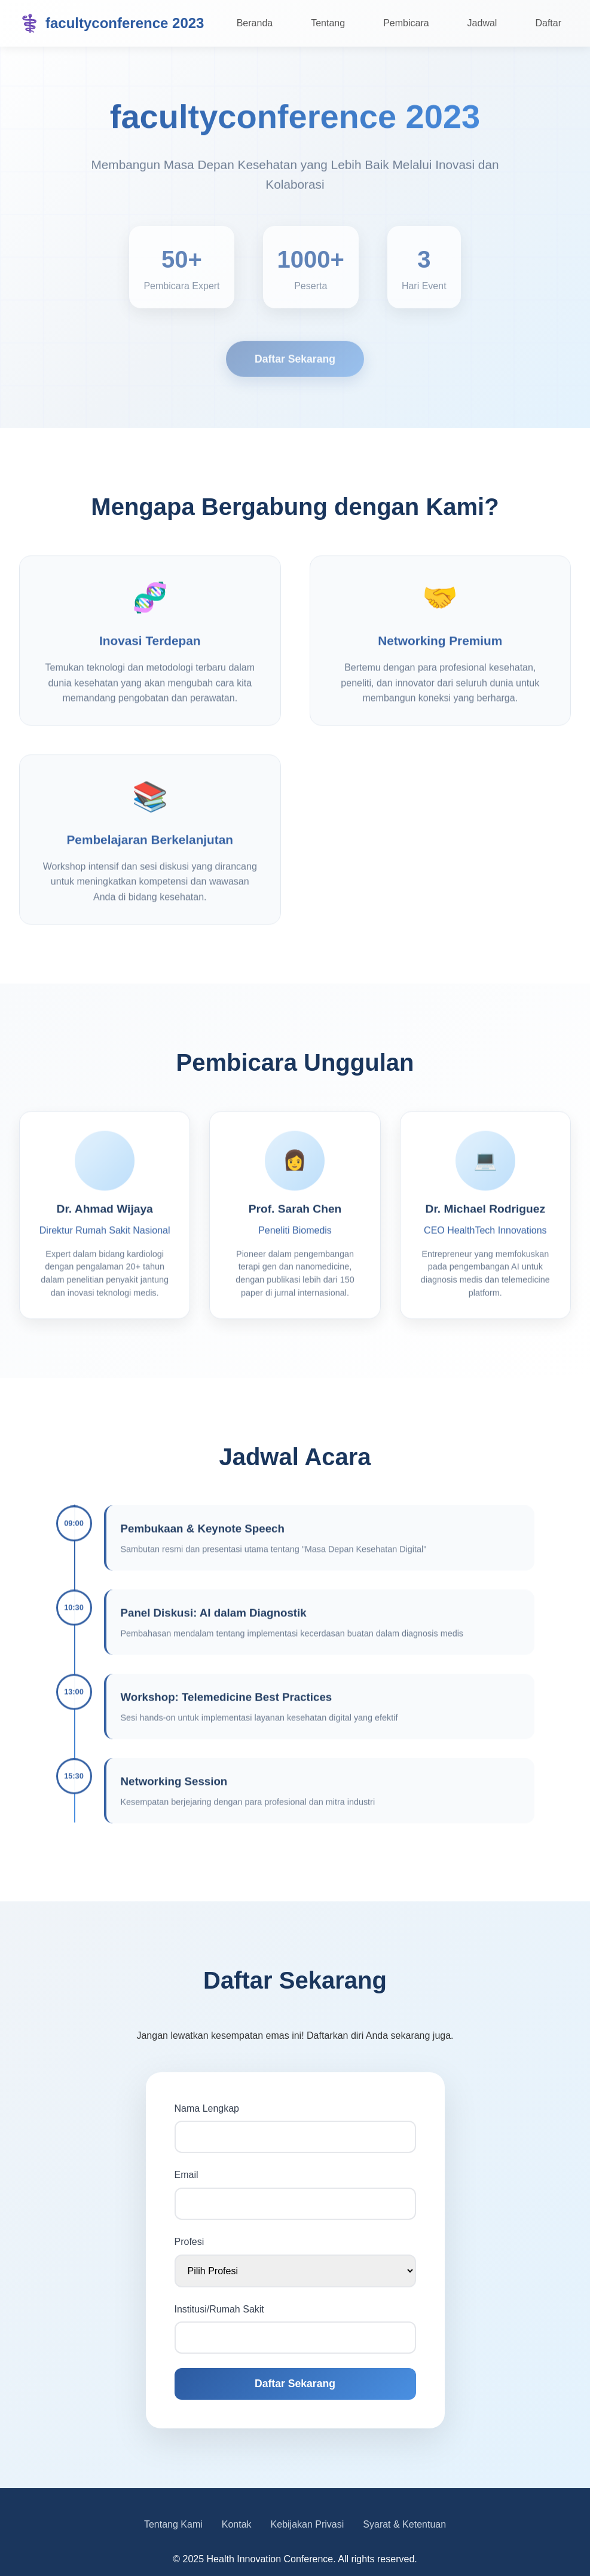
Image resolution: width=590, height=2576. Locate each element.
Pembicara (406, 23)
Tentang (328, 23)
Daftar (548, 23)
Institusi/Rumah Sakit (219, 2309)
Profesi (189, 2242)
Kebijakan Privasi (307, 2524)
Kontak (237, 2524)
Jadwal (482, 23)
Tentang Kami (173, 2524)
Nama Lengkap (207, 2108)
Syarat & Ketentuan (404, 2524)
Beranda (255, 23)
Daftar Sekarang (295, 363)
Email (186, 2175)
